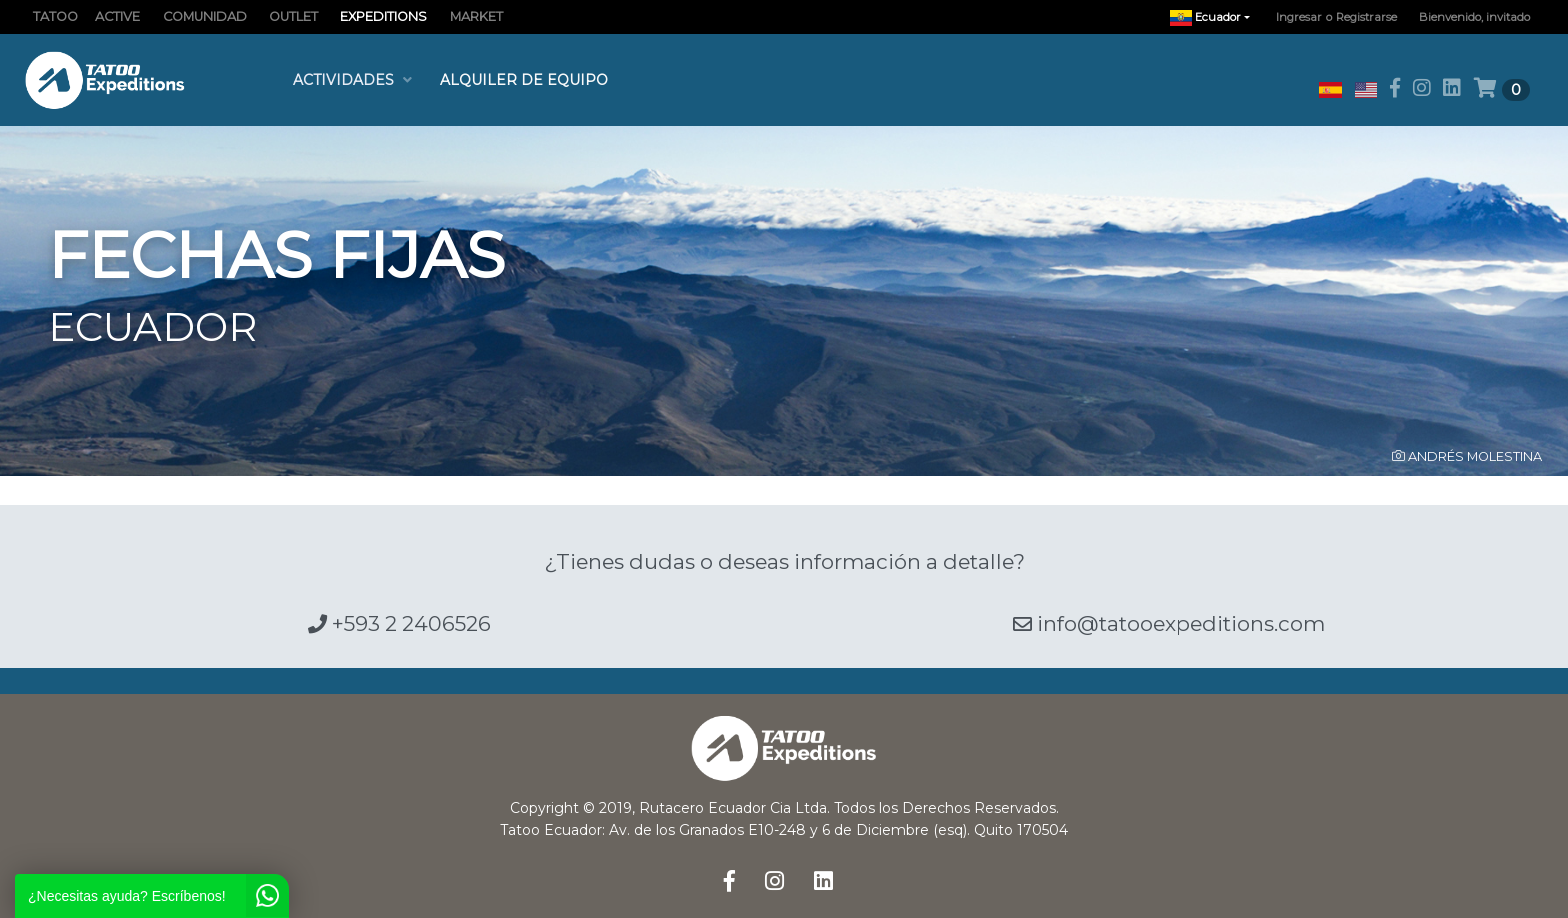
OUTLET (293, 16)
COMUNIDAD (205, 16)
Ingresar (1299, 17)
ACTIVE (117, 16)
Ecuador (1215, 17)
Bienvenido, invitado (1474, 17)
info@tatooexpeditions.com (1169, 623)
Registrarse (1366, 17)
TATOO (55, 16)
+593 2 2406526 (399, 623)
